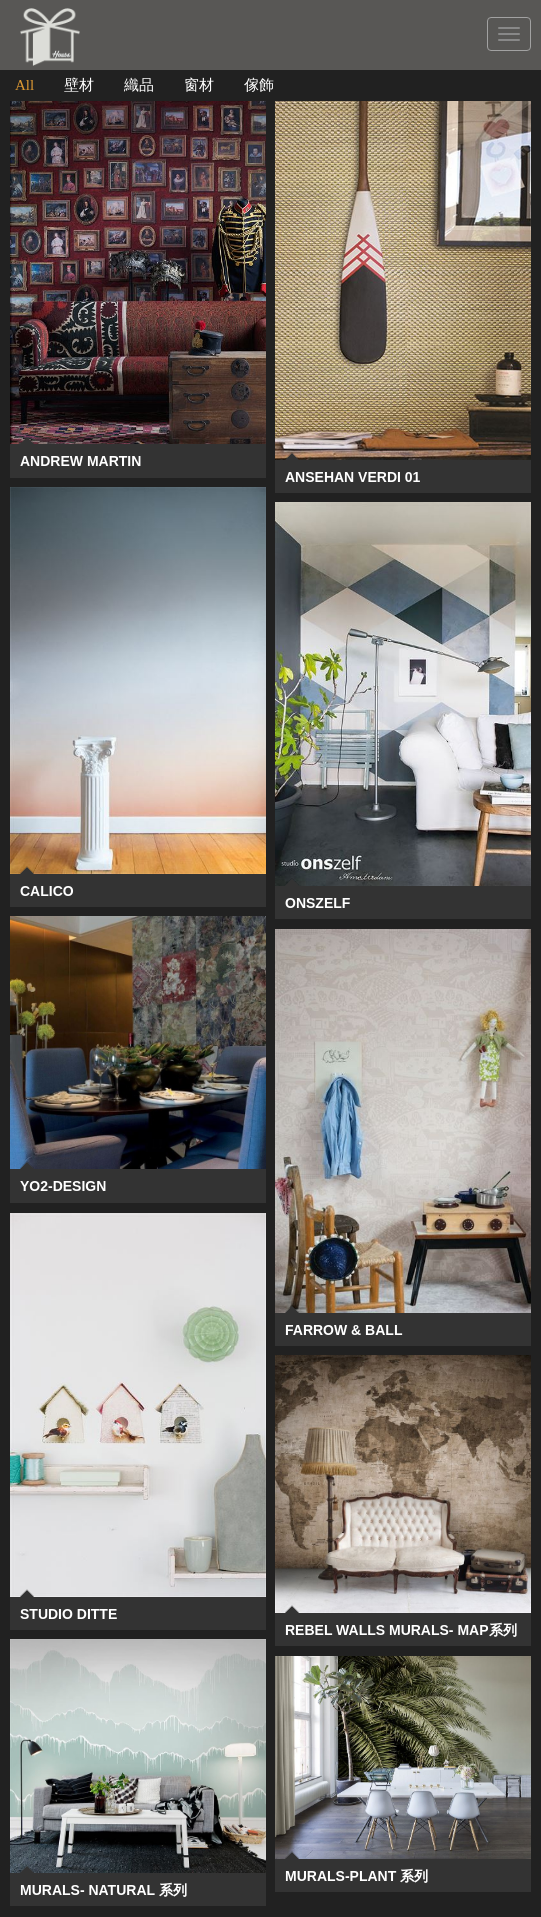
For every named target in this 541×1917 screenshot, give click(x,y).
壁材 (79, 85)
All (24, 85)
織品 (139, 85)
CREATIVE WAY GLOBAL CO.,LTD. (50, 38)
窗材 (199, 85)
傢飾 (259, 85)
